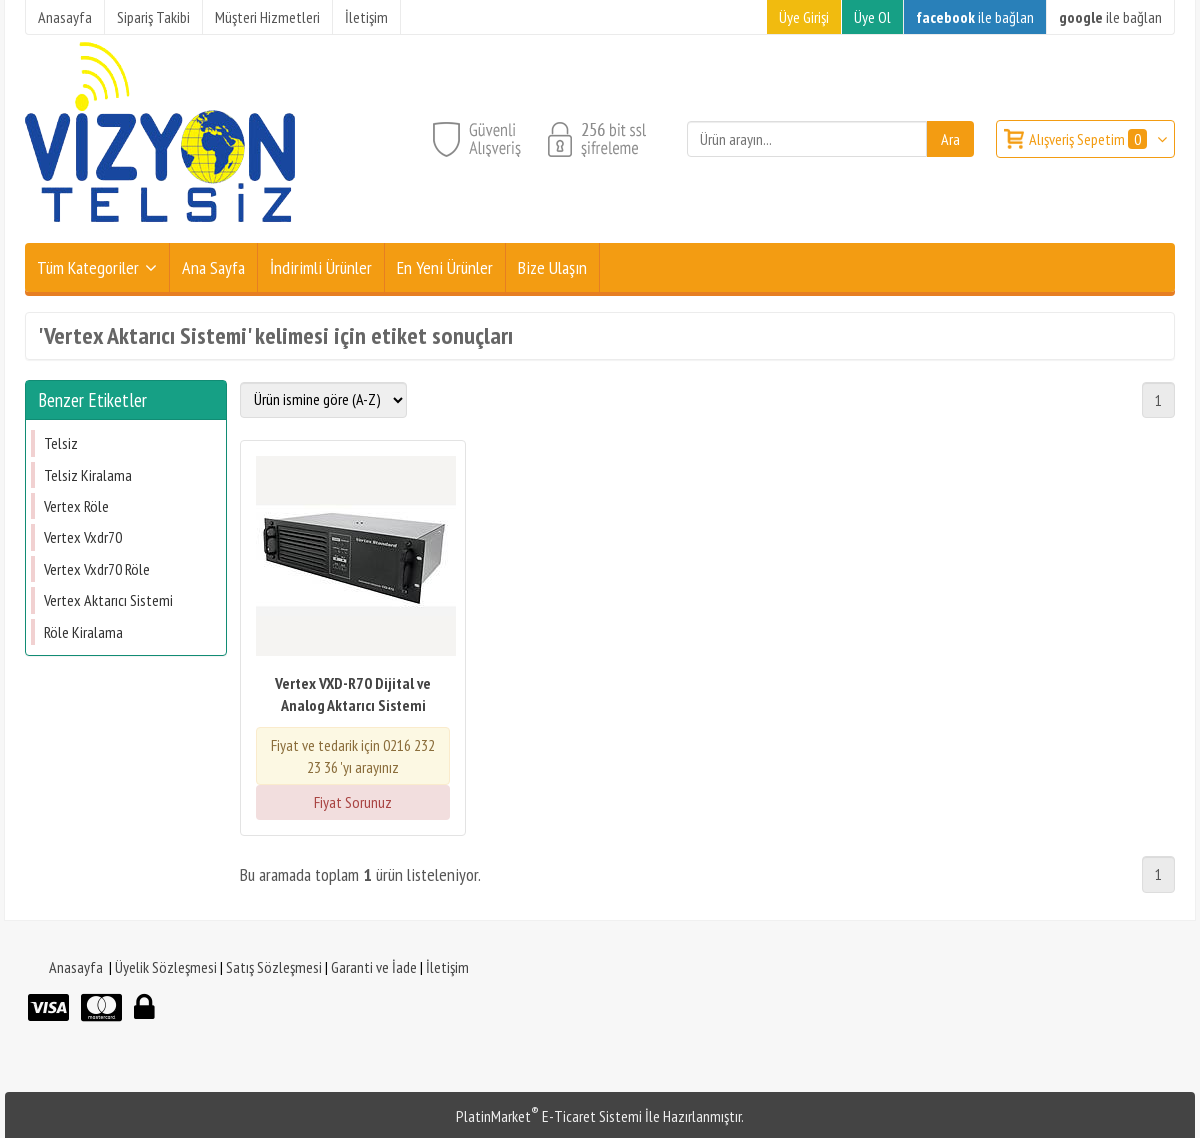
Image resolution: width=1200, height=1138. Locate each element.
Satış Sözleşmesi (274, 967)
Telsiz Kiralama (88, 475)
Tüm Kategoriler (88, 267)
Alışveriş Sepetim (1089, 139)
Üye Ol (872, 17)
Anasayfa (76, 967)
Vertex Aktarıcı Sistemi (108, 600)
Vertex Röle (76, 506)
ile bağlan (975, 17)
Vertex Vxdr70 (83, 537)
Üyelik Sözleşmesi (166, 967)
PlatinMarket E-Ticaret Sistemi (549, 1116)
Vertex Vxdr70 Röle (97, 569)
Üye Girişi (804, 17)
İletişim (447, 967)
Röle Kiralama (83, 632)
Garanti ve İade (374, 967)
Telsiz (61, 443)
